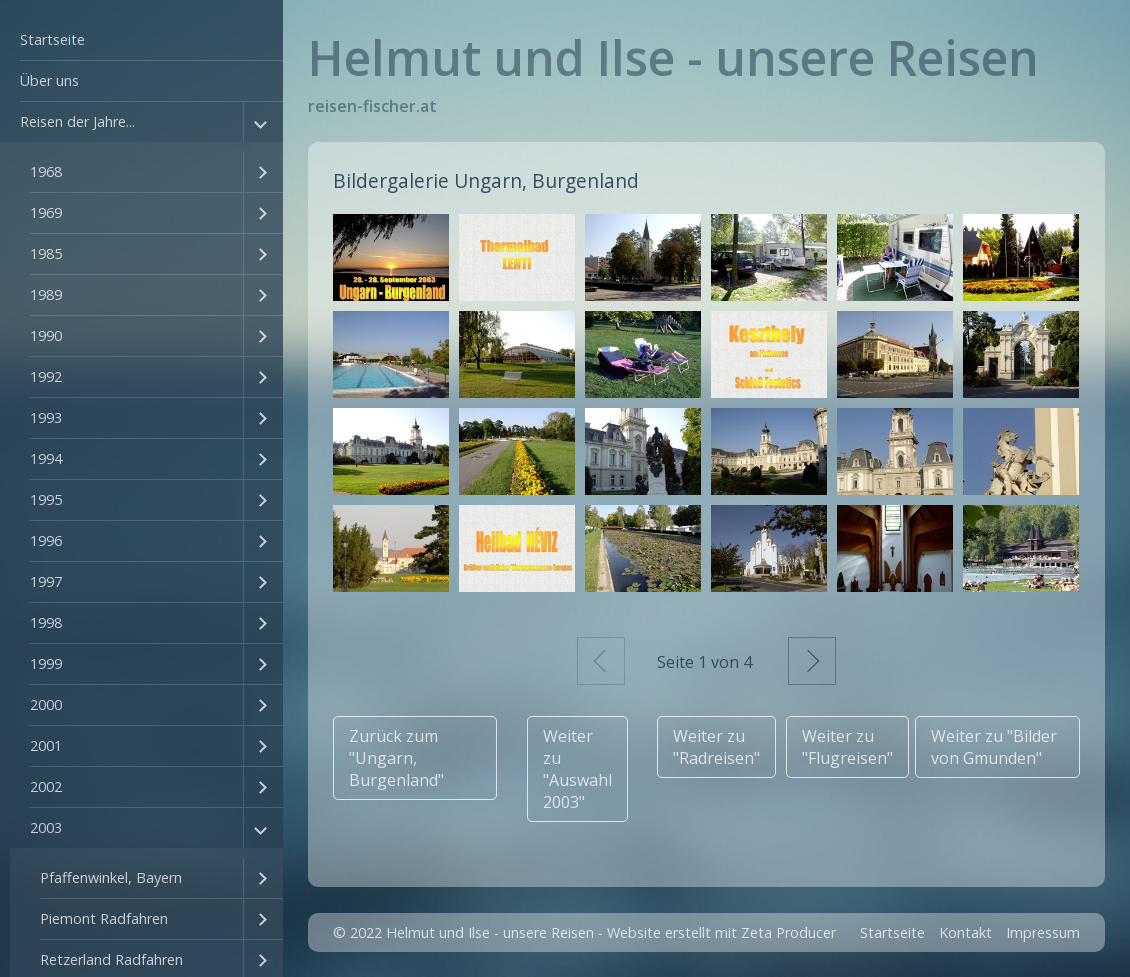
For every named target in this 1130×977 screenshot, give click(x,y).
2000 (46, 704)
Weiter (812, 661)
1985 (46, 253)
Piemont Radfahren (104, 918)
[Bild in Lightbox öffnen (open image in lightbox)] (391, 257)
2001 (46, 745)
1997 (46, 581)
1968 (46, 171)
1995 (46, 499)
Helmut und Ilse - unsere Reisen (673, 57)
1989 (46, 294)
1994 (46, 458)
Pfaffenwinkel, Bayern (111, 877)
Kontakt (965, 932)
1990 (46, 335)
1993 (46, 417)
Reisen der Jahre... (77, 121)
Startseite (52, 39)
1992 (46, 376)
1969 (46, 212)
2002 (46, 786)
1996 (46, 540)
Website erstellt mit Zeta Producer (721, 932)
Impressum (1043, 932)
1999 (46, 663)
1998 (46, 622)
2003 (46, 827)
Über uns (49, 80)
